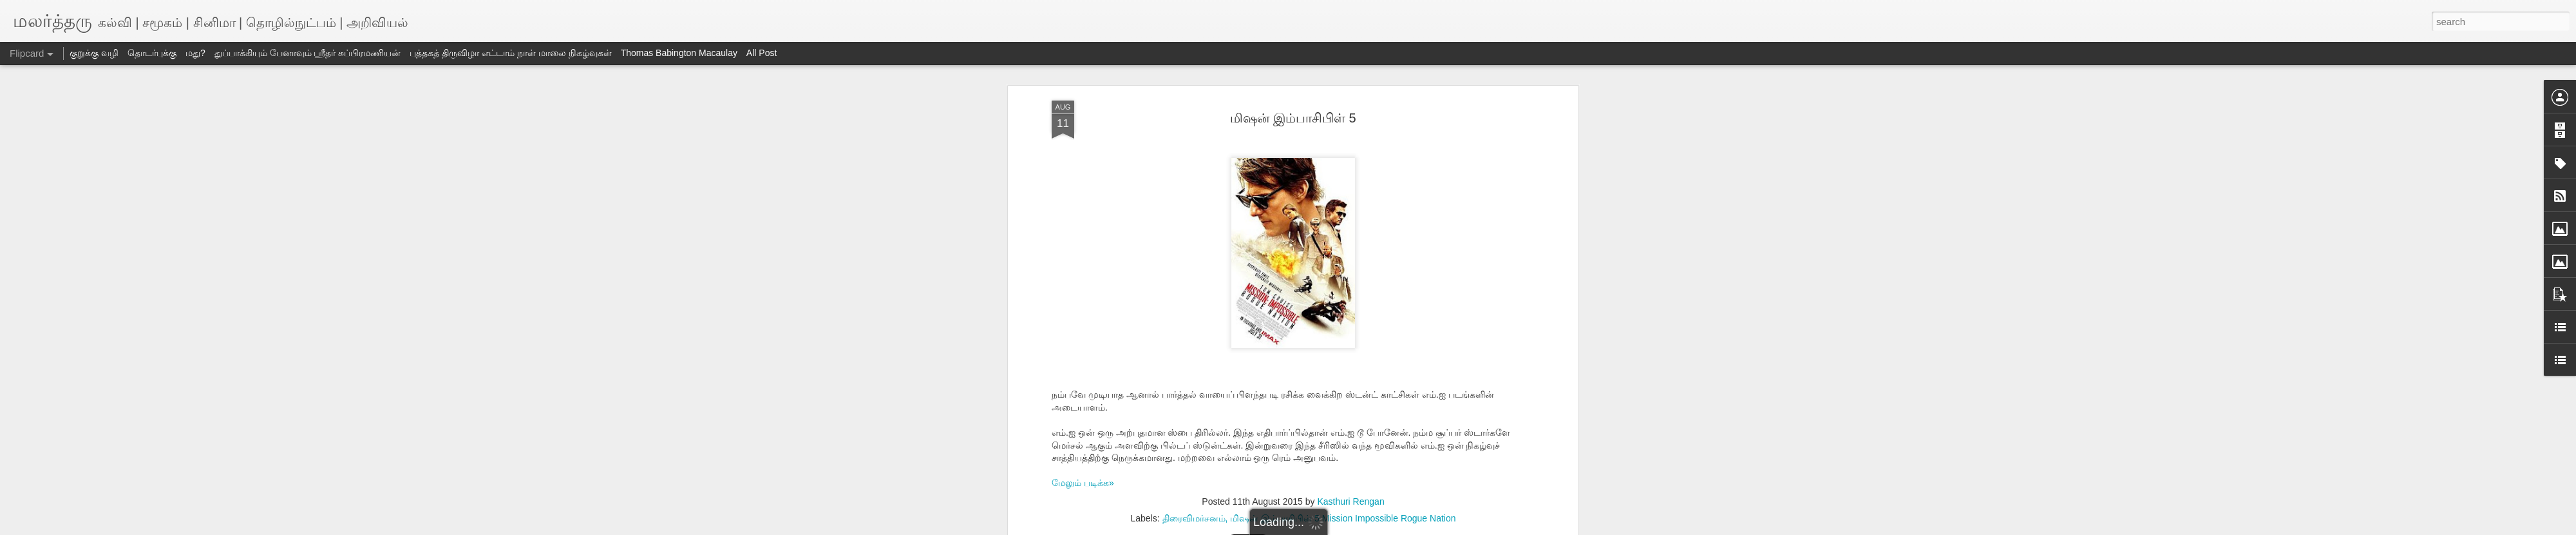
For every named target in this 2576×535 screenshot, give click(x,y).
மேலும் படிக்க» (1083, 483)
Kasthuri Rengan (1350, 501)
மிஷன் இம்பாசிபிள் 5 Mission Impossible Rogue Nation (1342, 518)
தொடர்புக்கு (152, 53)
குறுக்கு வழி (94, 53)
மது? (195, 53)
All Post (761, 53)
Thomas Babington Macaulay (679, 53)
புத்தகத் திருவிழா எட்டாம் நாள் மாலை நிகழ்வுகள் (510, 53)
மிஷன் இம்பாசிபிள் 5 (1293, 118)
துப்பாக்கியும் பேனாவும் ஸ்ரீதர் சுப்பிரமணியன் (307, 53)
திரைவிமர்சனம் (1194, 518)
